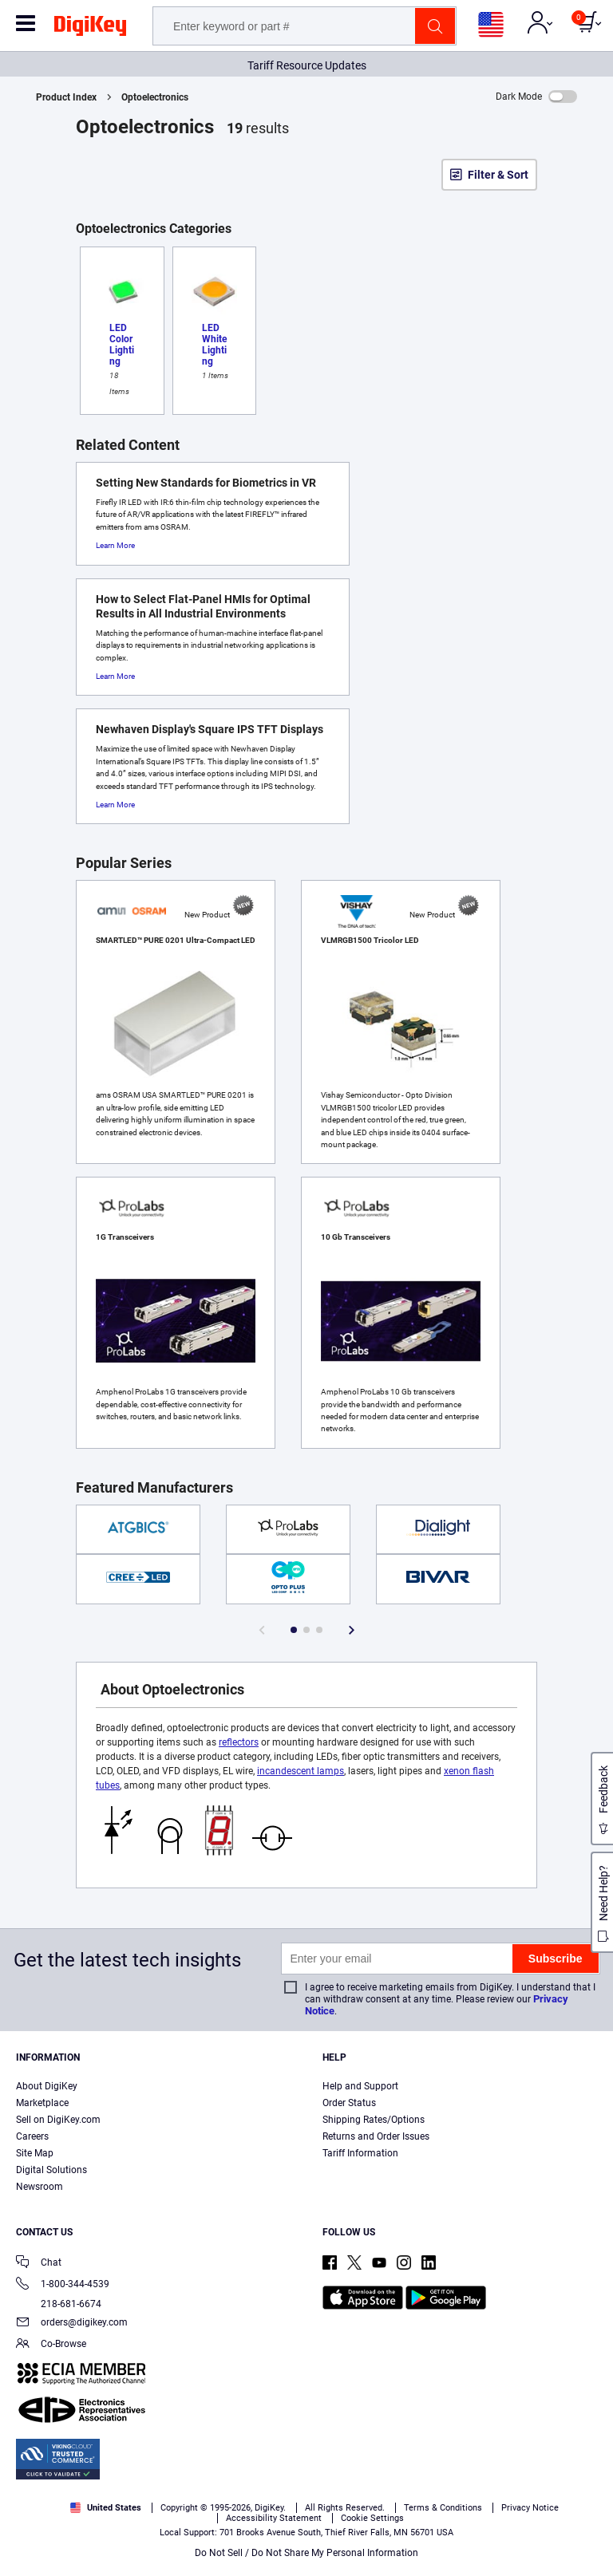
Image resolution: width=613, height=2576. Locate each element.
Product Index (66, 97)
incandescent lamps (300, 1771)
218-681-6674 (58, 2304)
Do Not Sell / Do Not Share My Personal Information (306, 2552)
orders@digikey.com (72, 2323)
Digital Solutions (51, 2170)
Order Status (349, 2103)
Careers (32, 2136)
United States (105, 2508)
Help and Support (360, 2086)
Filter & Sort (498, 174)
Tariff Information (360, 2153)
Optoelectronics (154, 97)
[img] (90, 28)
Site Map (34, 2153)
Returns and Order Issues (375, 2136)
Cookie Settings (372, 2518)
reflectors (239, 1742)
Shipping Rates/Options (373, 2119)
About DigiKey (46, 2086)
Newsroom (39, 2186)
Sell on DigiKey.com (58, 2119)
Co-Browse (51, 2345)
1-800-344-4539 (62, 2285)
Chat (38, 2263)
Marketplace (42, 2103)
